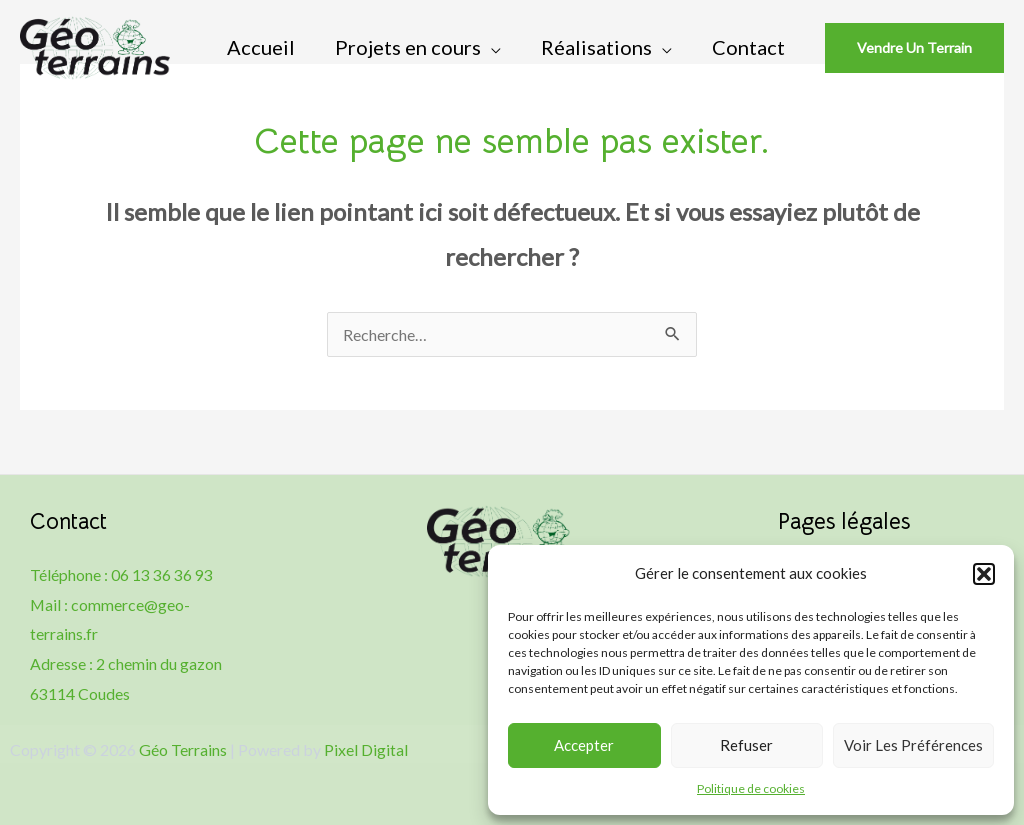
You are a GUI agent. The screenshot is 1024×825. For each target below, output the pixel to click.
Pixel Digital (366, 749)
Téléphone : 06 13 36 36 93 (121, 574)
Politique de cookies (751, 788)
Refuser (746, 745)
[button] (984, 574)
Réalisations (596, 47)
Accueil (261, 47)
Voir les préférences (913, 745)
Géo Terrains (183, 749)
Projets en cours (408, 47)
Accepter (584, 745)
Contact (748, 47)
